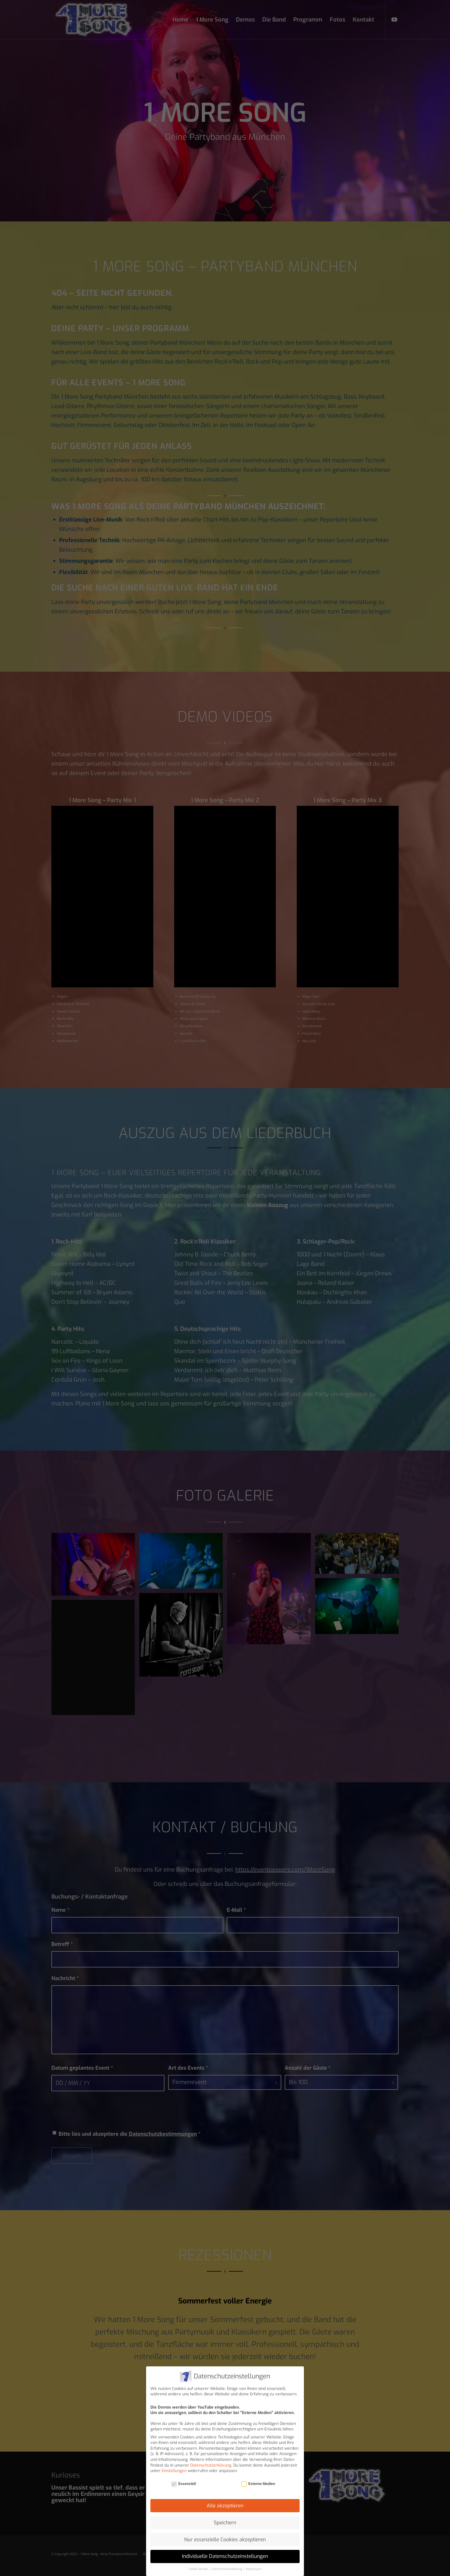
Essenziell (183, 2483)
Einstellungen (174, 2470)
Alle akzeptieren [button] (225, 2505)
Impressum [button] (253, 2569)
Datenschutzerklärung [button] (227, 2569)
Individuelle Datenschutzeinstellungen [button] (225, 2556)
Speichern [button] (225, 2522)
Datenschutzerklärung (210, 2465)
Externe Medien (258, 2483)
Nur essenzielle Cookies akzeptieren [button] (225, 2539)
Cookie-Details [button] (199, 2569)
